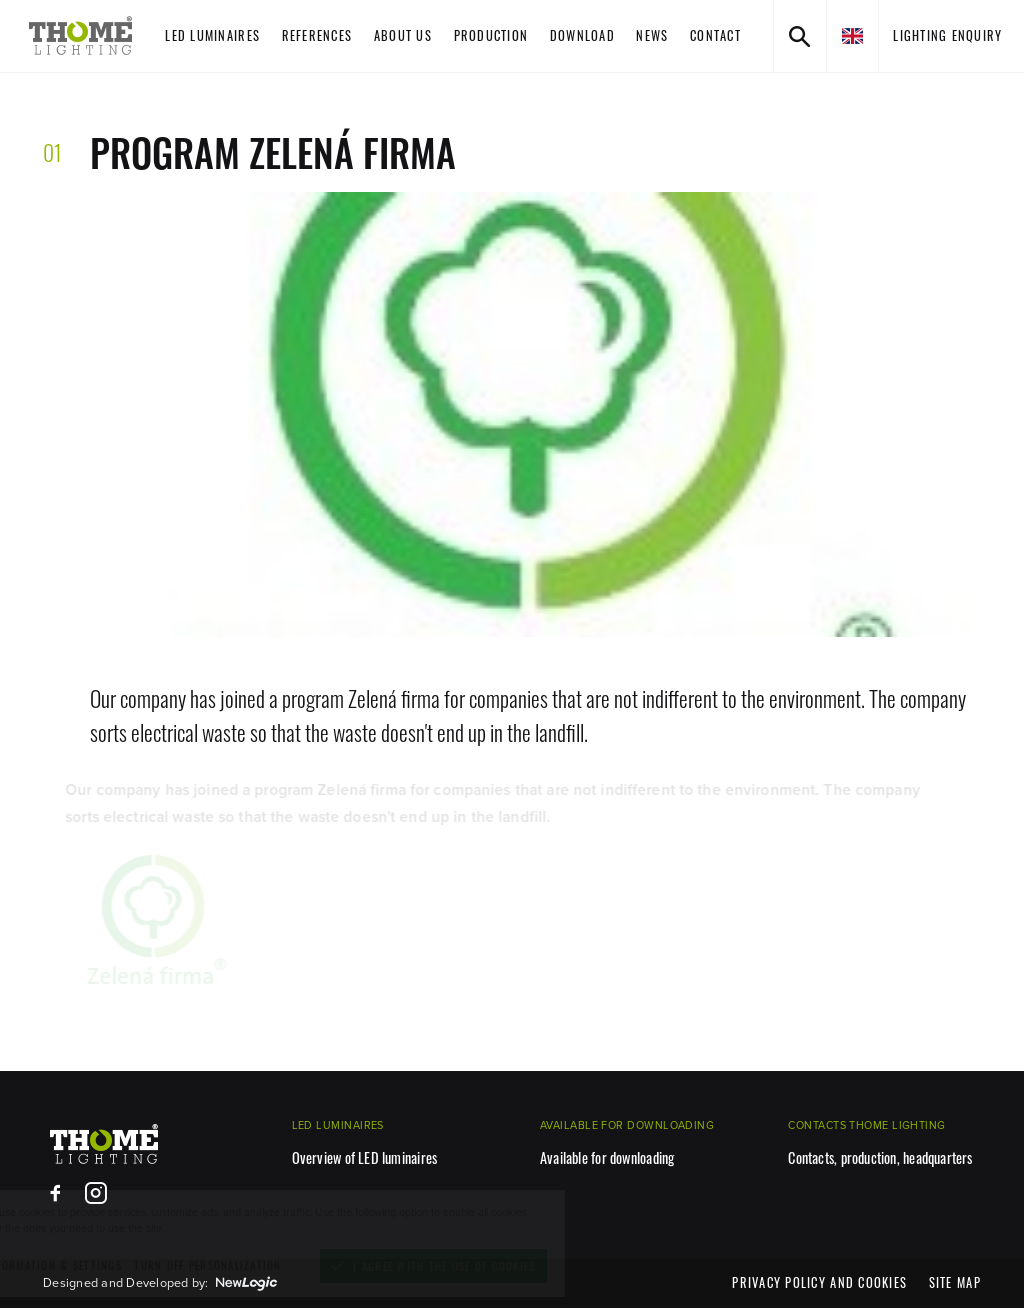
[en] (852, 36)
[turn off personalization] (283, 1265)
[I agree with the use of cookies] (509, 1266)
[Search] (800, 36)
